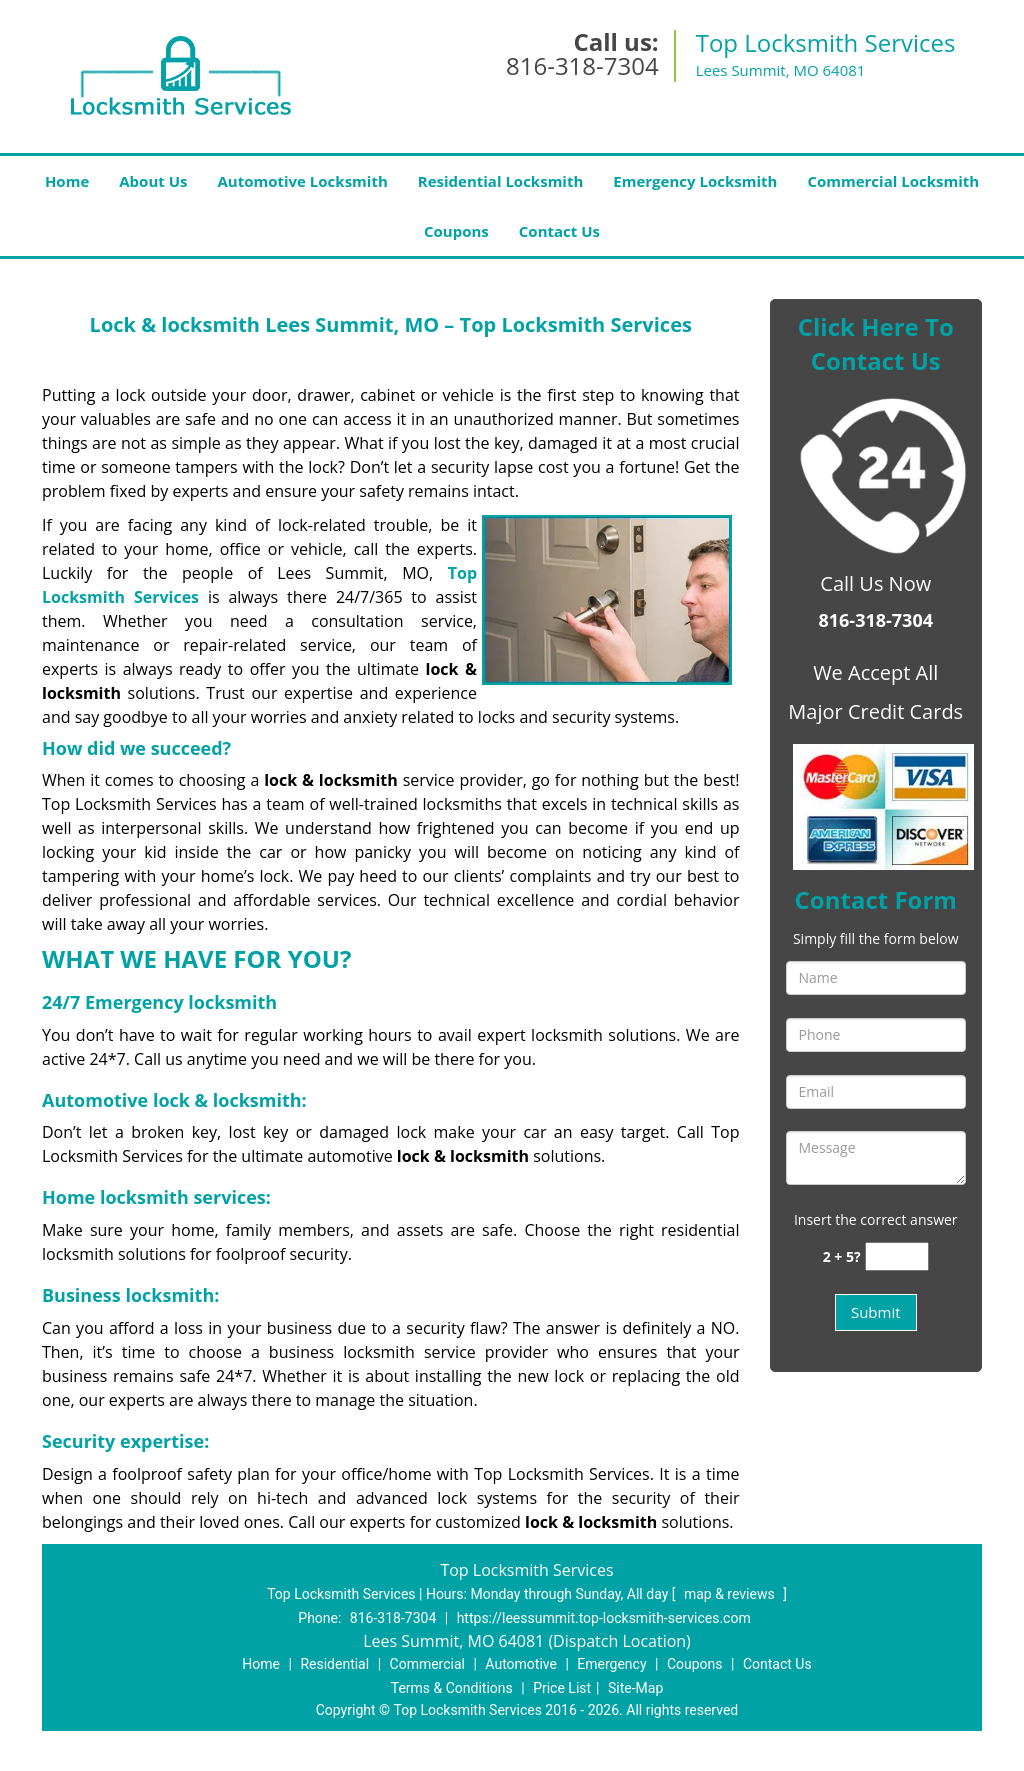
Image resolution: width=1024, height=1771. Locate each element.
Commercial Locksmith (893, 181)
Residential (334, 1664)
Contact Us (559, 231)
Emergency (611, 1664)
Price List (562, 1688)
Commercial (427, 1664)
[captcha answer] (897, 1256)
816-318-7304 (582, 65)
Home (67, 181)
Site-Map (635, 1688)
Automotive (521, 1664)
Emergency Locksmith (695, 181)
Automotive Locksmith (302, 181)
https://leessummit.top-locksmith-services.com (604, 1618)
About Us (153, 181)
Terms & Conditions (452, 1688)
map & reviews (731, 1594)
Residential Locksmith (501, 181)
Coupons (456, 231)
